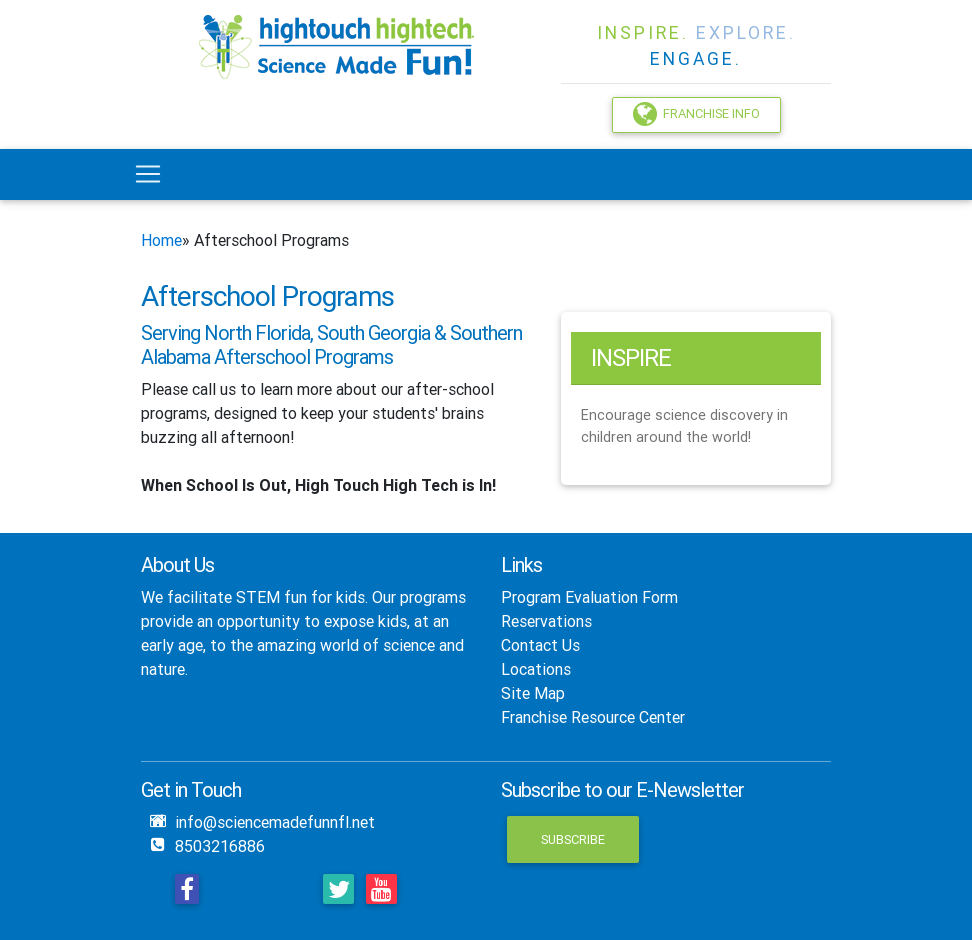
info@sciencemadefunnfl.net (275, 822)
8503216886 (220, 846)
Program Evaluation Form (589, 597)
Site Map (533, 693)
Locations (536, 669)
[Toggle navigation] (148, 174)
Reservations (546, 621)
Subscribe (573, 839)
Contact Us (540, 645)
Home (161, 240)
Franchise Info (696, 114)
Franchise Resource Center (593, 717)
